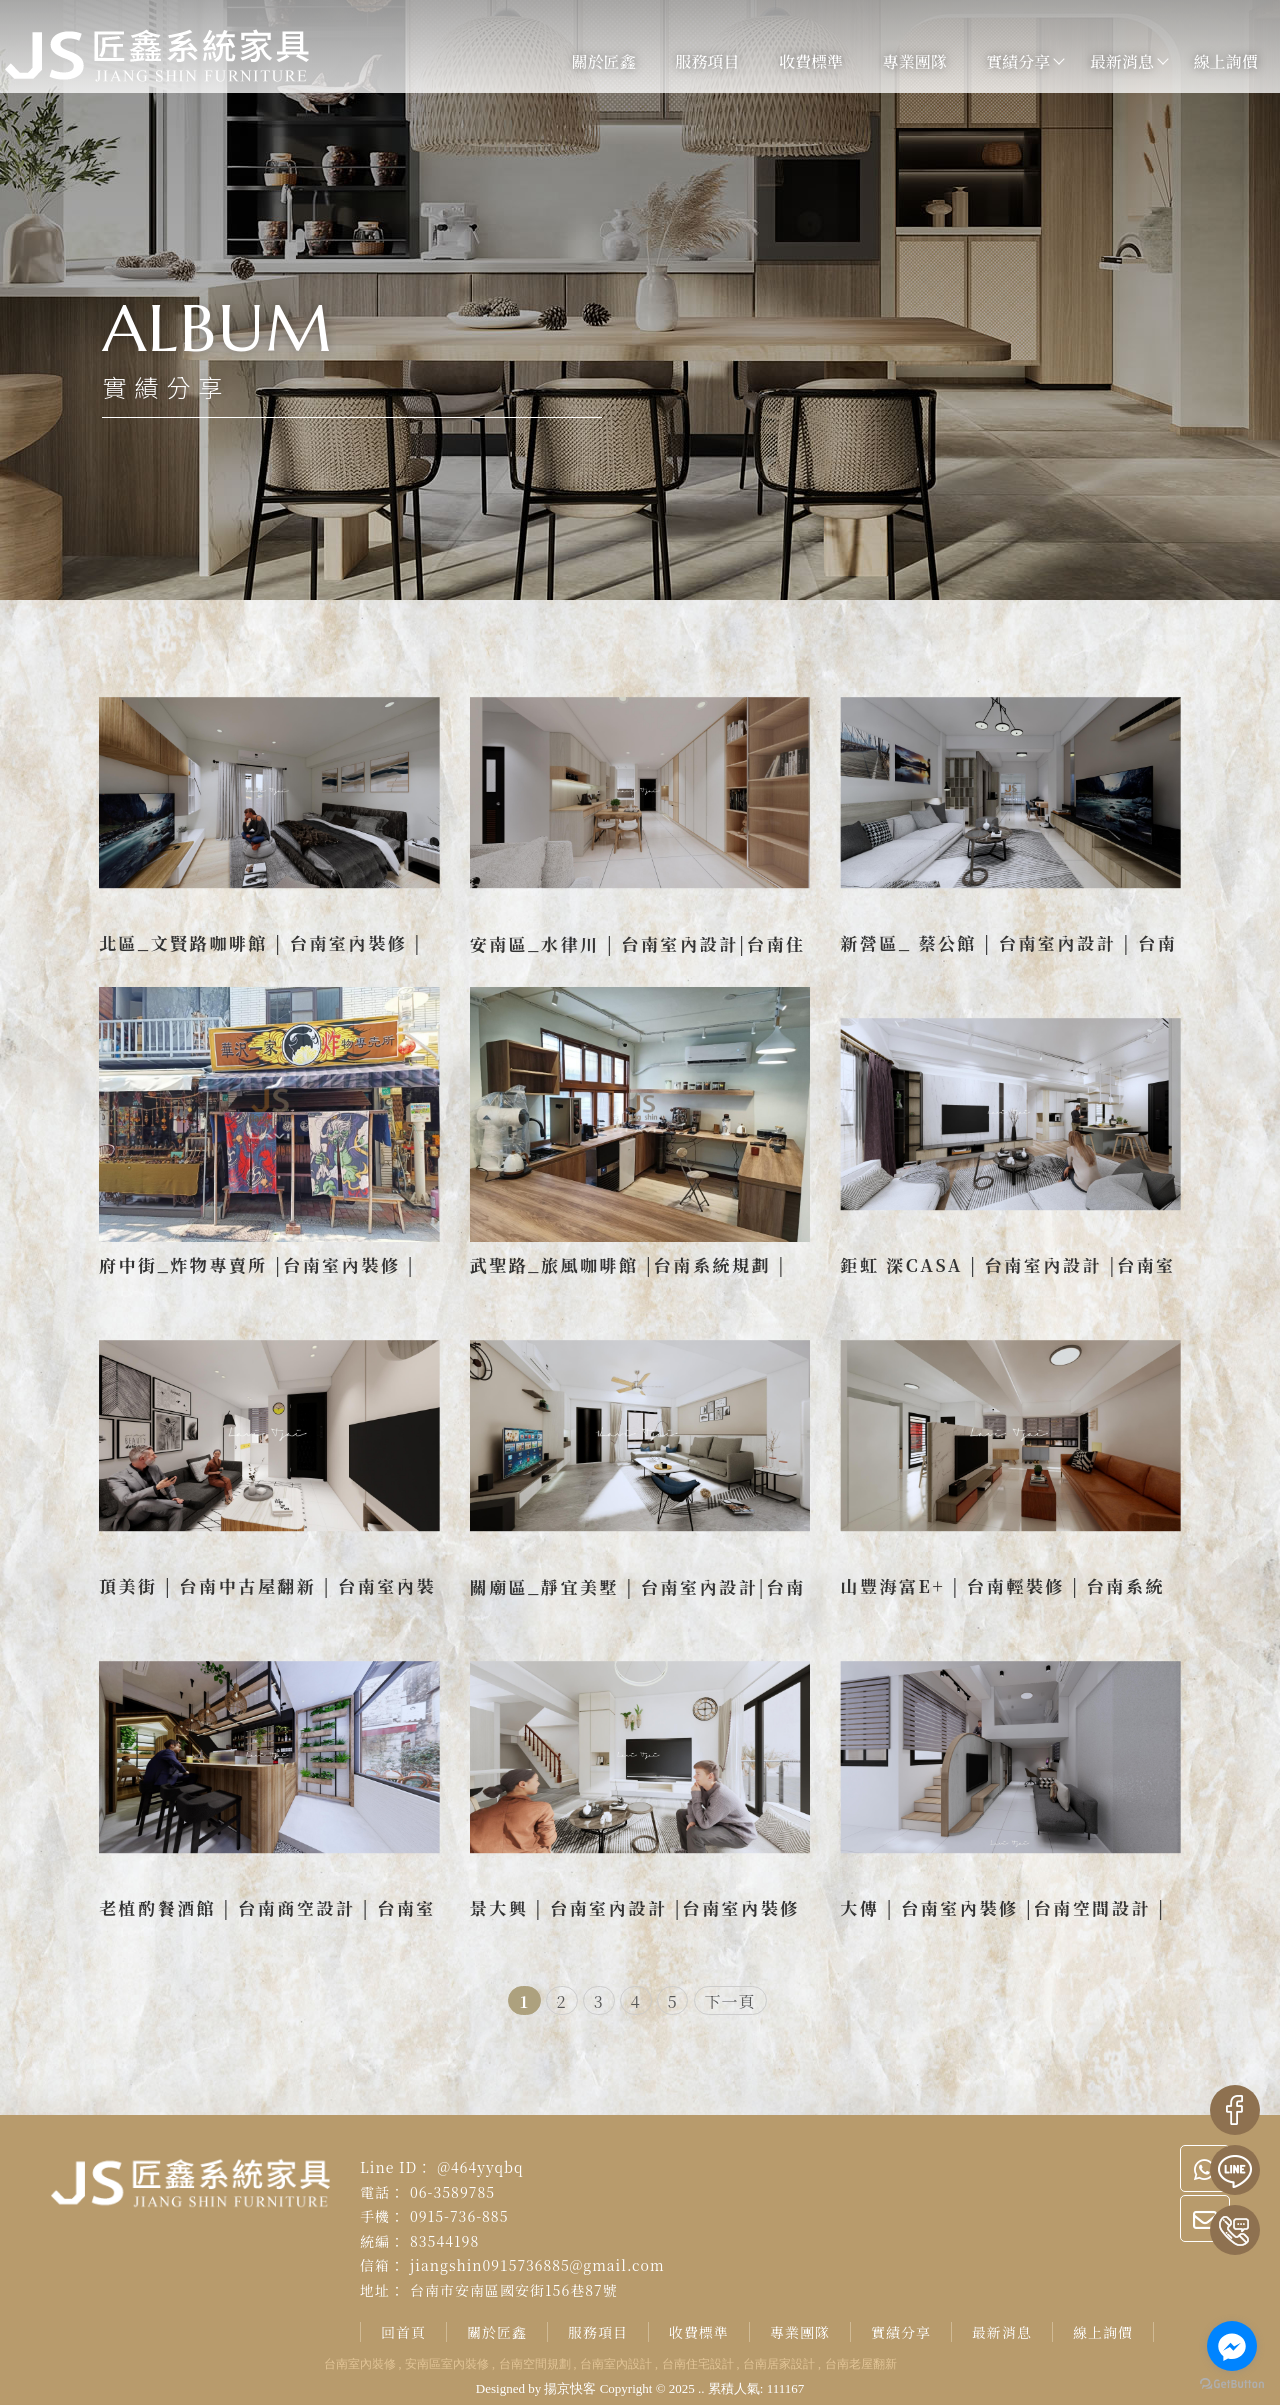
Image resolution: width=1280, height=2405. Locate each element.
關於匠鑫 (588, 61)
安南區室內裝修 (447, 2364)
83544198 (444, 2241)
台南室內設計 (616, 2364)
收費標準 (795, 61)
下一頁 (730, 2001)
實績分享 (1003, 61)
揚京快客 (570, 2388)
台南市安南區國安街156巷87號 (514, 2290)
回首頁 (403, 2332)
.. (701, 2388)
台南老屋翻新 (861, 2364)
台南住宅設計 (698, 2364)
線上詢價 (1210, 61)
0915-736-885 (459, 2216)
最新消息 (1106, 61)
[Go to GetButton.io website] (1232, 2384)
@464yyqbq (480, 2167)
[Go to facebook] (1232, 2346)
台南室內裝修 (360, 2364)
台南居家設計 (779, 2364)
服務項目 (692, 61)
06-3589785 (452, 2192)
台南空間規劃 (535, 2364)
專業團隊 (899, 61)
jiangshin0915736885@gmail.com (537, 2265)
